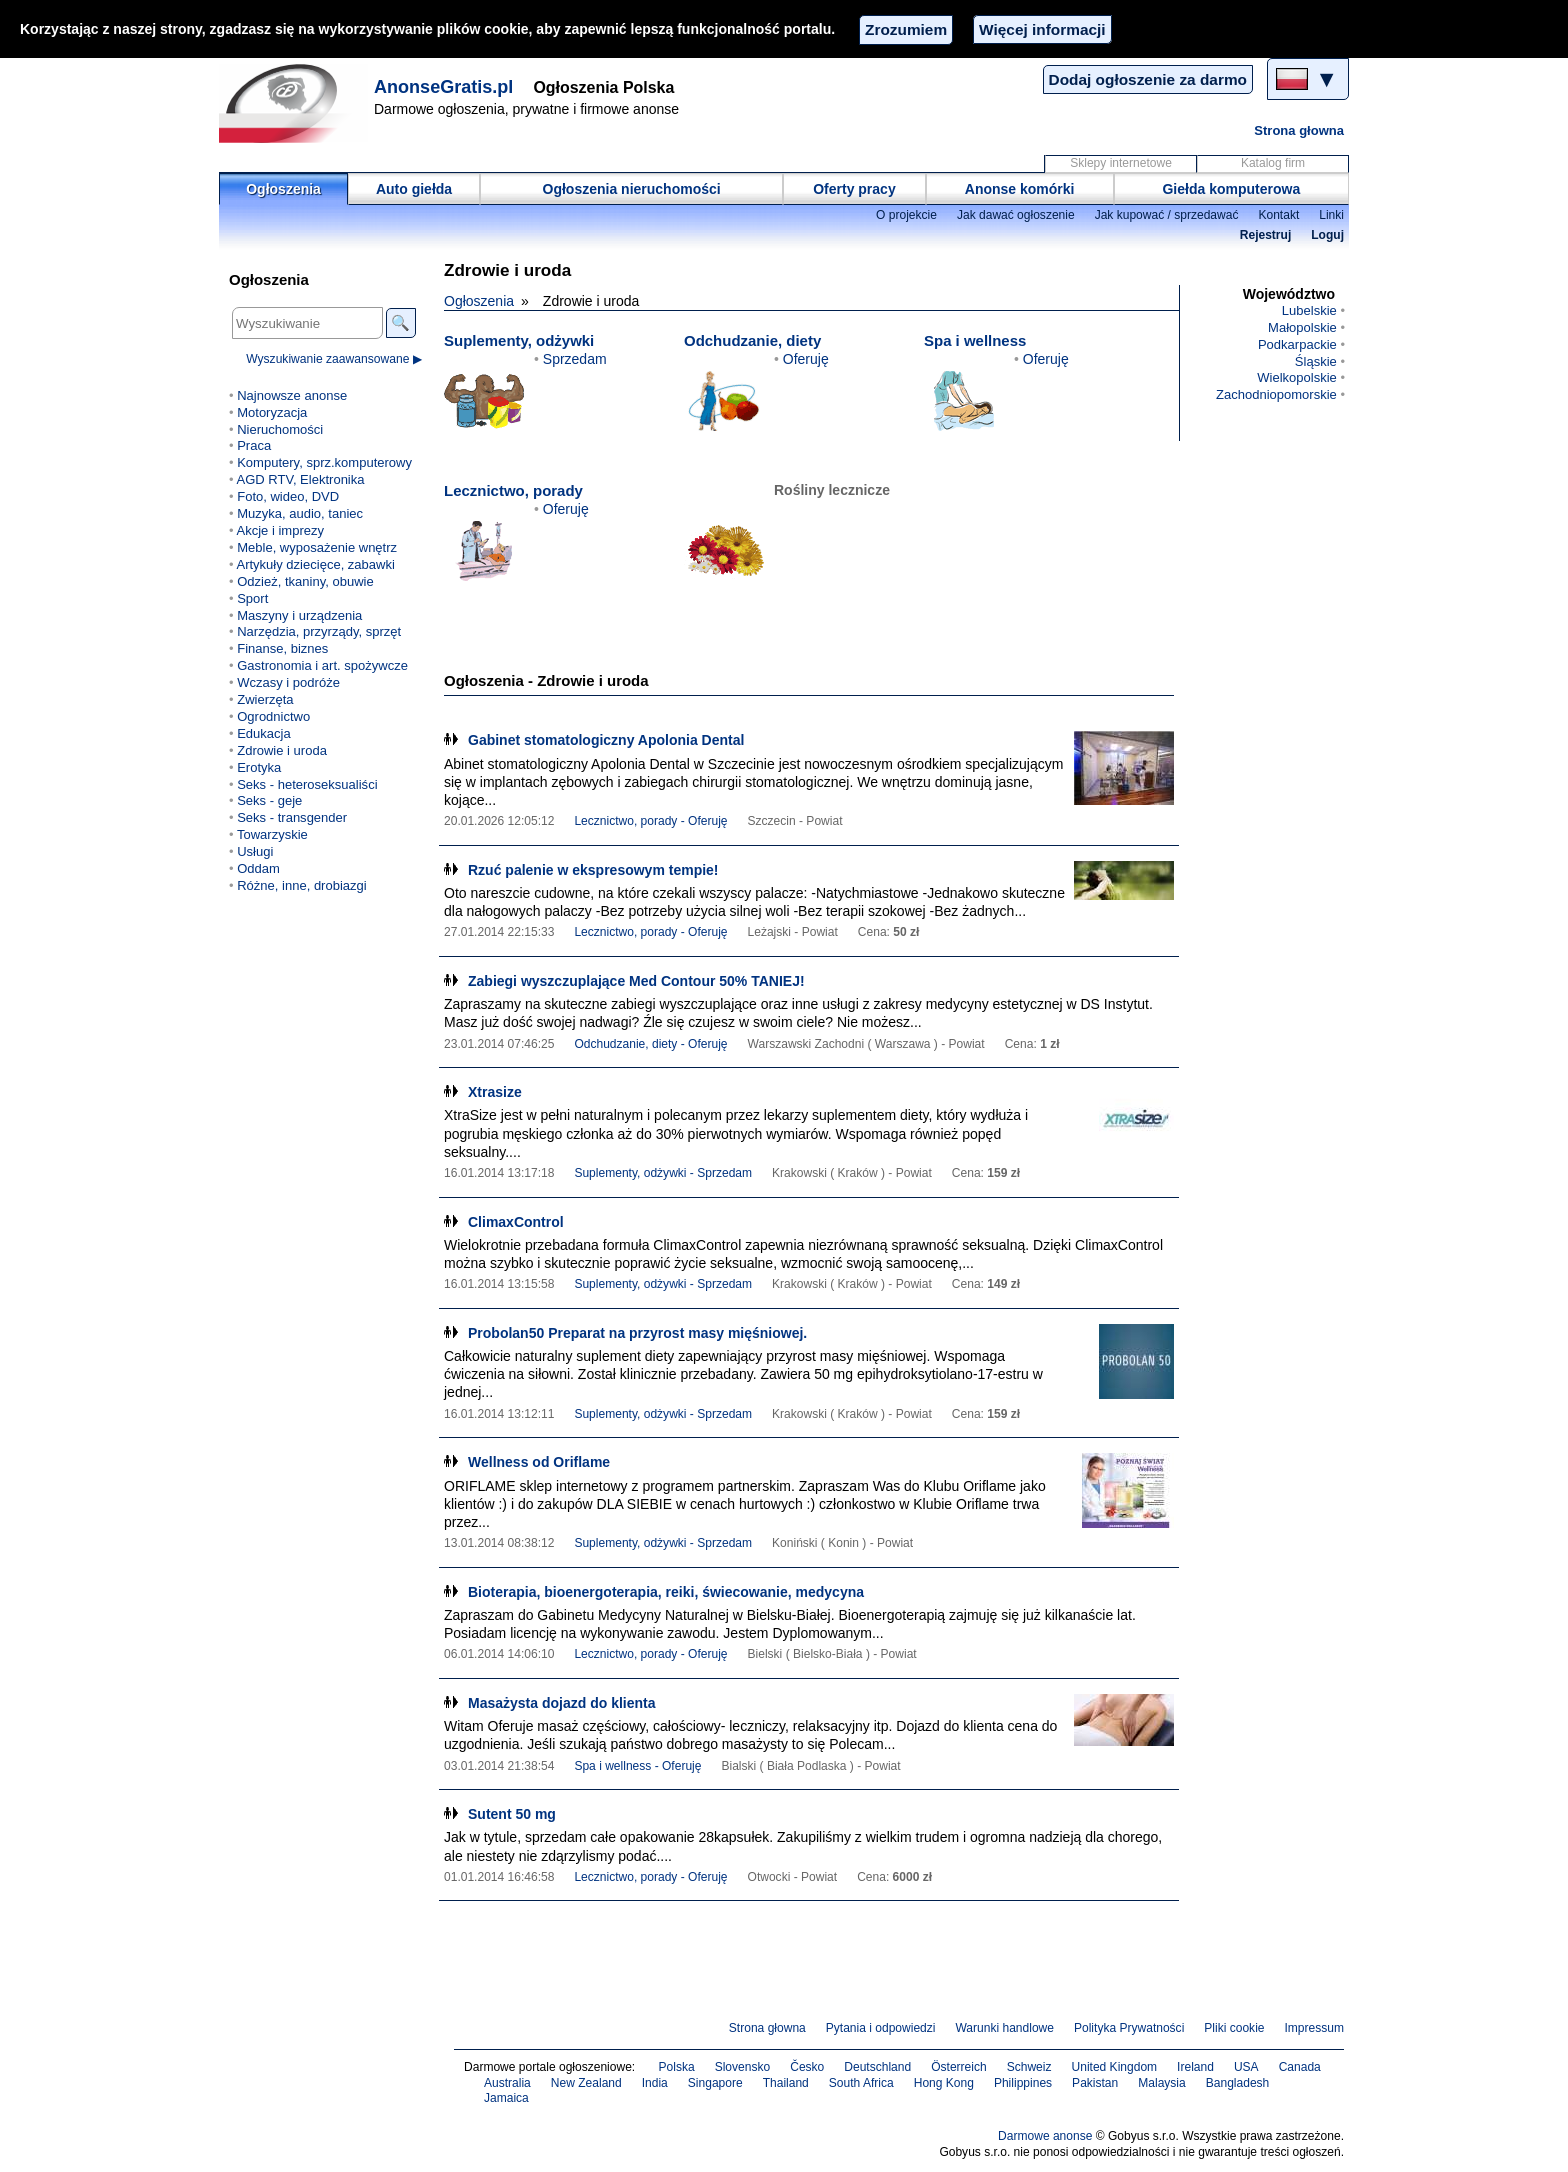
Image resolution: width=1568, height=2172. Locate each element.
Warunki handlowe (1004, 2028)
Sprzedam (575, 359)
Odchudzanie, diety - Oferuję (650, 1044)
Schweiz (1029, 2067)
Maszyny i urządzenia (299, 615)
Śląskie (1316, 361)
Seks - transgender (292, 817)
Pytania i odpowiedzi (881, 2028)
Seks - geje (269, 800)
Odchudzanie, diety (752, 340)
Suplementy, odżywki (519, 340)
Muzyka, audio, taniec (300, 513)
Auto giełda (414, 189)
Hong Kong (944, 2083)
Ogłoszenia (283, 189)
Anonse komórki (1020, 189)
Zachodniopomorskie (1276, 394)
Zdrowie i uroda (282, 750)
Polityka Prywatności (1129, 2028)
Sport (252, 598)
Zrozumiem (906, 29)
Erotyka (259, 767)
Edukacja (264, 733)
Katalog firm (1273, 163)
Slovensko (743, 2067)
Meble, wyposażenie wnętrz (317, 547)
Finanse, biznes (282, 648)
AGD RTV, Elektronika (300, 479)
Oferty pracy (854, 189)
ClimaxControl (516, 1222)
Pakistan (1095, 2083)
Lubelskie (1309, 310)
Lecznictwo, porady (513, 490)
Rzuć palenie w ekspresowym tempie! (593, 870)
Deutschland (877, 2067)
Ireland (1195, 2067)
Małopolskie (1302, 327)
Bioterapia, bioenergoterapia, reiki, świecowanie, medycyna (666, 1592)
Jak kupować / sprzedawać (1167, 215)
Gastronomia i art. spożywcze (322, 665)
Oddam (258, 868)
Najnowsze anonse (292, 395)
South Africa (861, 2083)
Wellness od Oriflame (539, 1462)
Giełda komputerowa (1231, 189)
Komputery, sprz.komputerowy (324, 462)
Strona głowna (1299, 130)
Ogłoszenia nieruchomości (632, 189)
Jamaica (506, 2098)
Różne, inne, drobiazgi (302, 885)
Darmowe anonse (1045, 2136)
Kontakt (1278, 215)
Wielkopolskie (1297, 377)
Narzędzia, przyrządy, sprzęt (319, 631)
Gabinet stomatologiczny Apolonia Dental (606, 740)
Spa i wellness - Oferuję (637, 1766)
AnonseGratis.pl (443, 87)
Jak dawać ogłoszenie (1016, 215)
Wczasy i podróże (288, 682)
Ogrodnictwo (273, 716)
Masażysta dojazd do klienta (562, 1703)
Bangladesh (1238, 2083)
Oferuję (806, 359)
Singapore (715, 2083)
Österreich (959, 2067)
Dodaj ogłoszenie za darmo (1148, 79)
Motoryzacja (272, 412)
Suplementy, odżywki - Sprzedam (663, 1173)
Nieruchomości (280, 429)
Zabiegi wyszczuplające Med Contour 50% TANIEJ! (636, 981)
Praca (254, 445)
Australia (507, 2083)
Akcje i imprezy (280, 530)
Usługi (255, 851)
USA (1246, 2067)
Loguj (1327, 235)
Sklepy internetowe (1121, 163)
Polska (677, 2067)
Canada (1300, 2067)
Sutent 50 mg (512, 1814)
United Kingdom (1115, 2067)
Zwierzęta (265, 699)
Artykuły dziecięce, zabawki (315, 564)
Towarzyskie (272, 834)
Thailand (786, 2083)
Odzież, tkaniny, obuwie (305, 581)
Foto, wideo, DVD (288, 496)
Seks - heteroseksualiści (307, 784)
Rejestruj (1266, 235)
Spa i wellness (975, 340)
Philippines (1023, 2083)
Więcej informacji (1042, 29)
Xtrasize (495, 1092)
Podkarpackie (1297, 344)
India (655, 2083)
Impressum (1315, 2028)
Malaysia (1161, 2083)
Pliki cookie (1234, 2028)
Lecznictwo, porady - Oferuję (650, 821)
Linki (1331, 215)
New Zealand (586, 2083)
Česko (807, 2067)
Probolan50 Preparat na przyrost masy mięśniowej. (637, 1333)
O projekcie (906, 215)
